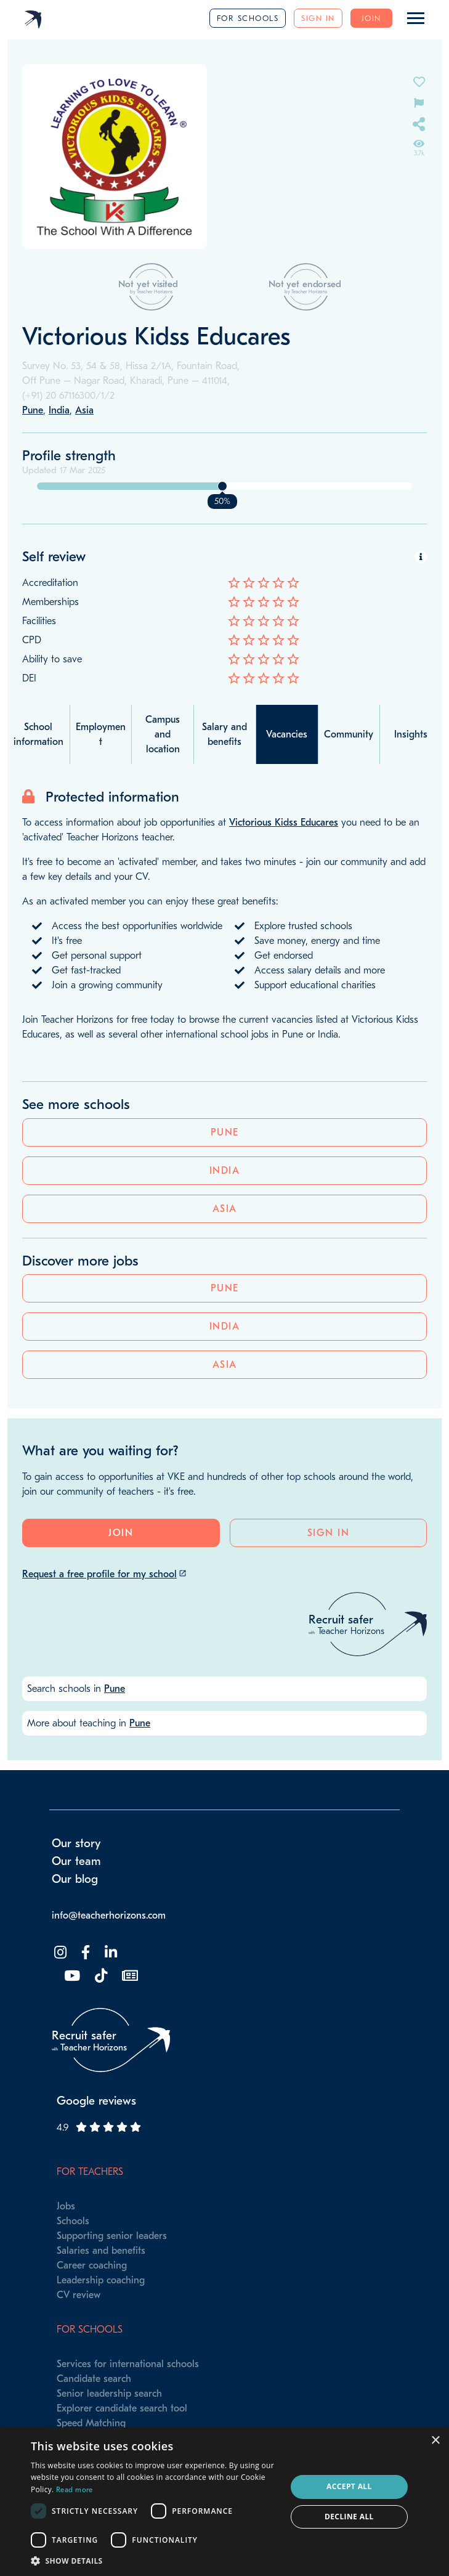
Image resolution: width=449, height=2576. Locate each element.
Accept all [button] (349, 2486)
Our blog (75, 1879)
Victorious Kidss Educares (283, 822)
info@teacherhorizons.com (109, 1915)
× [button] (435, 2440)
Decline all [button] (349, 2516)
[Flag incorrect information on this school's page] (419, 102)
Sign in (318, 18)
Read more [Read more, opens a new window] (74, 2489)
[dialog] (224, 2502)
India (224, 1170)
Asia (224, 1208)
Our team (76, 1861)
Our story (76, 1843)
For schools (248, 18)
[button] (154, 2560)
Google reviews (96, 2101)
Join (371, 18)
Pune (225, 1132)
